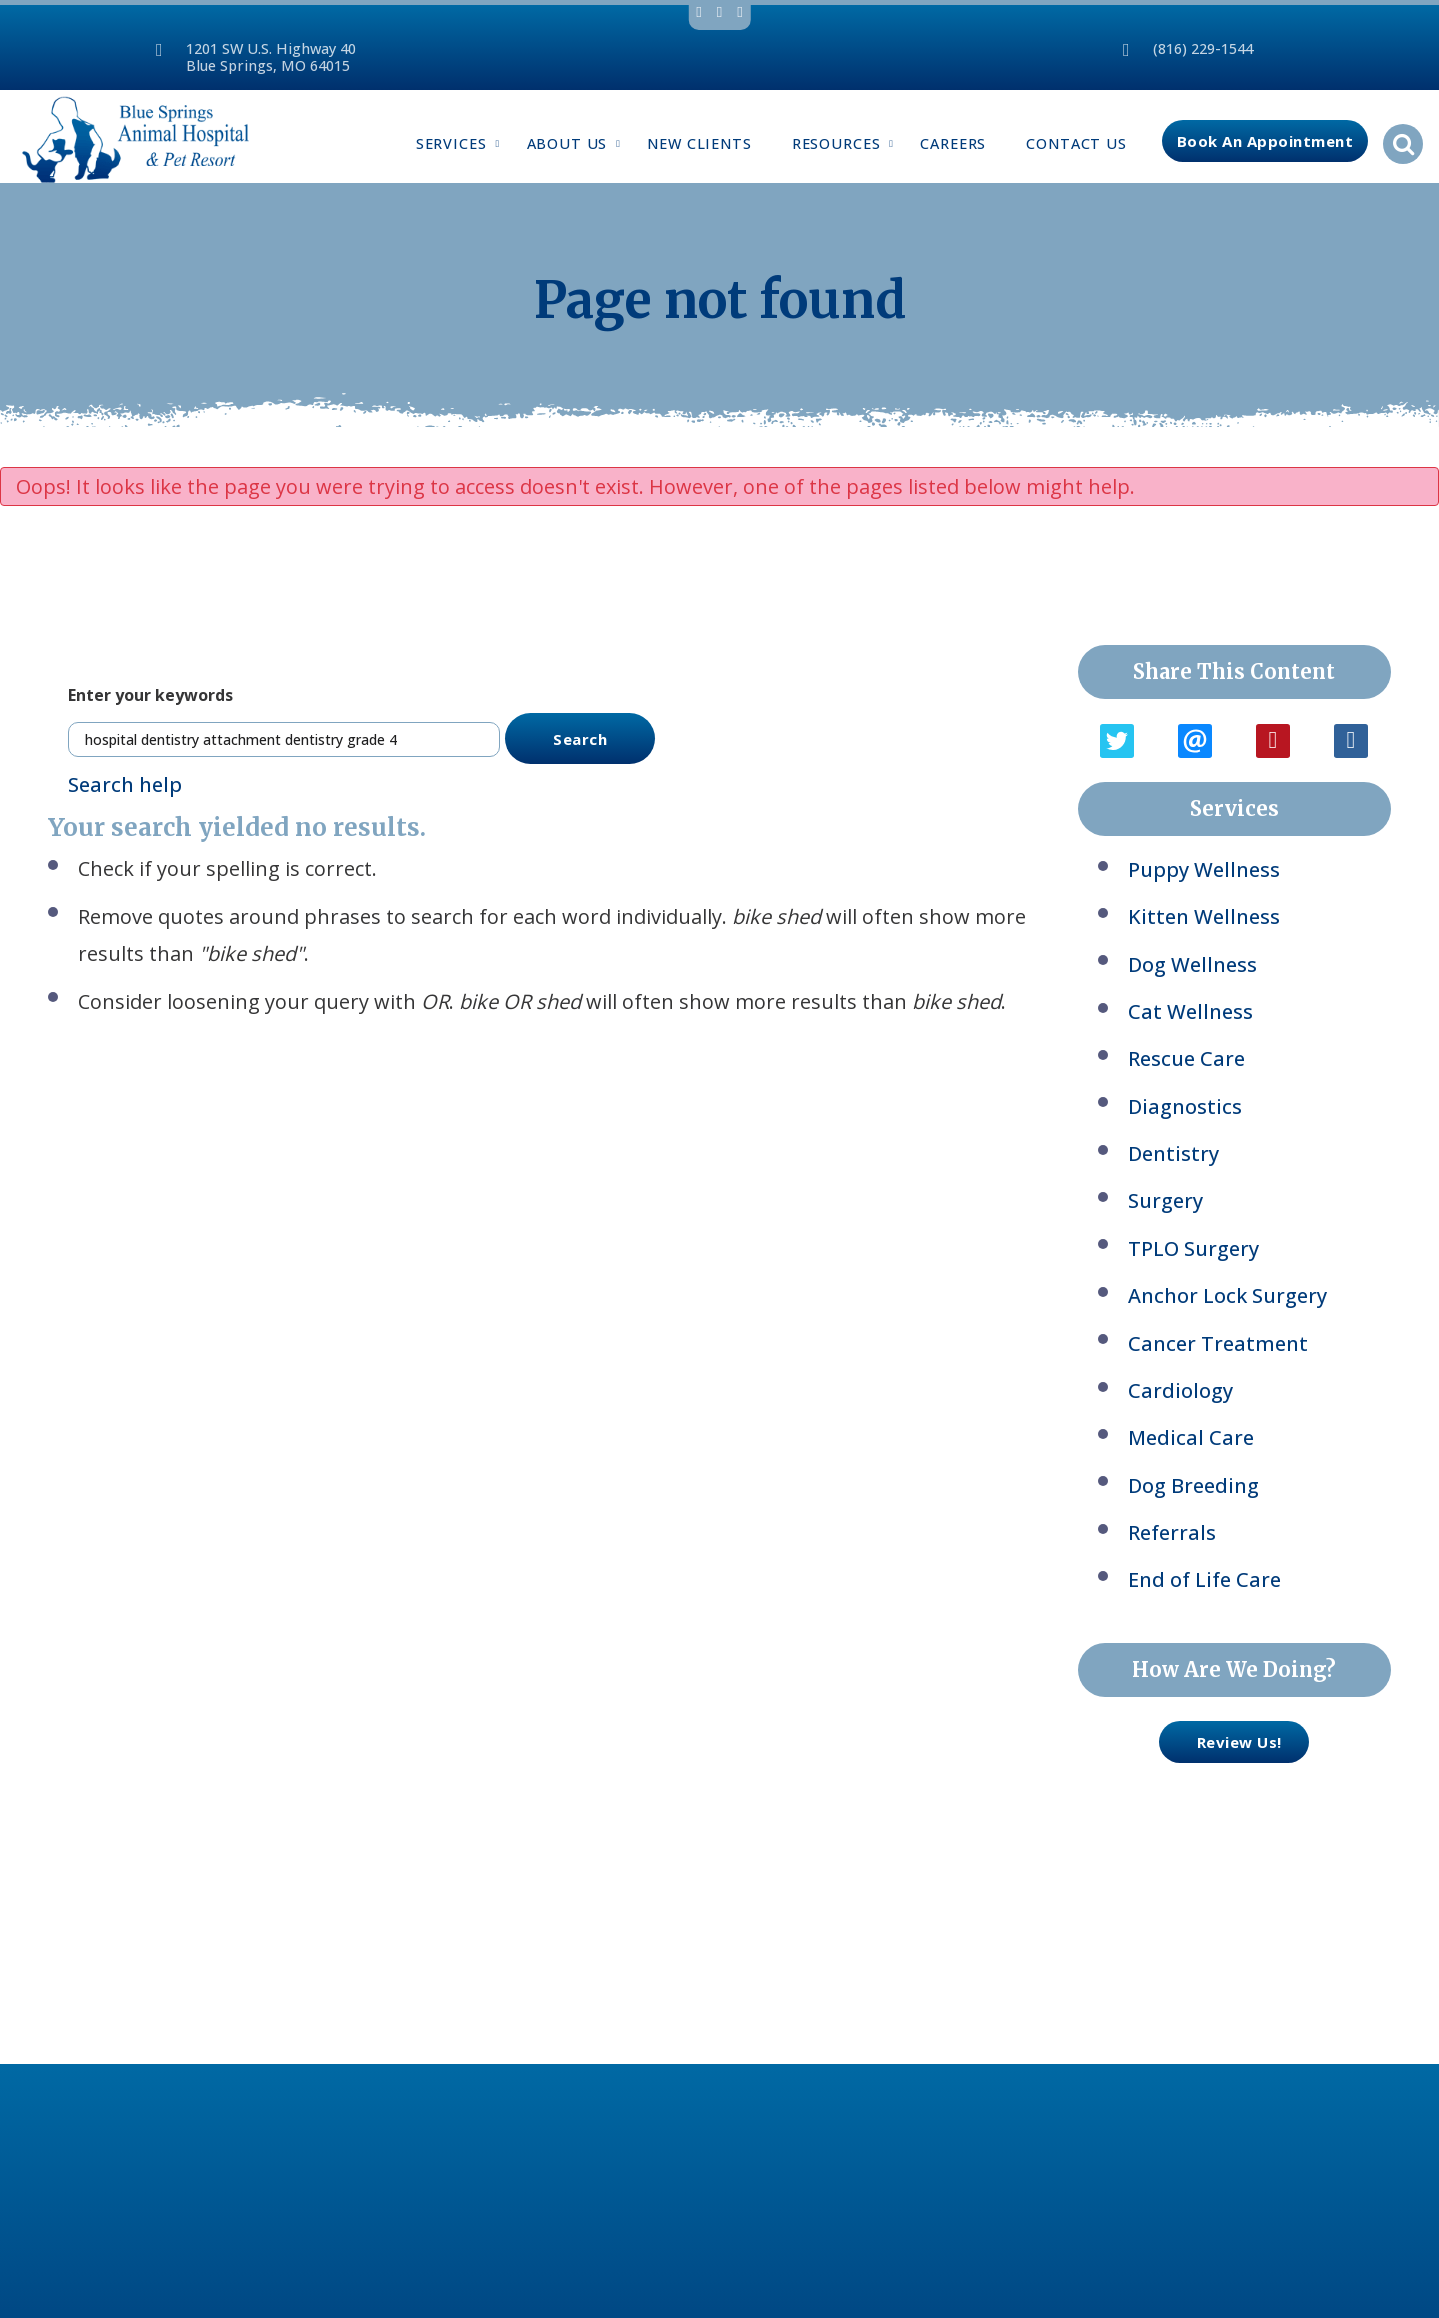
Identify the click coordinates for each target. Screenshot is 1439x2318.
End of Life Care (1204, 1579)
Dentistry (1173, 1153)
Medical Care (1191, 1437)
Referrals (1172, 1532)
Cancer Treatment (1218, 1343)
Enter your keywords (150, 695)
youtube (739, 12)
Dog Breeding (1193, 1485)
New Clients (699, 143)
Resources (846, 143)
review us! (1220, 1742)
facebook (698, 12)
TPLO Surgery (1193, 1248)
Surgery (1165, 1200)
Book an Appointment (1265, 141)
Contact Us (1076, 143)
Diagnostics (1185, 1106)
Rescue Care (1186, 1058)
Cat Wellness (1190, 1011)
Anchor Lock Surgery (1227, 1295)
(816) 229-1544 (1203, 48)
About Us (577, 143)
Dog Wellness (1192, 964)
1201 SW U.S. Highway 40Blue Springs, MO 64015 (271, 57)
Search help (125, 784)
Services (461, 143)
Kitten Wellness (1204, 916)
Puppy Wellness (1204, 869)
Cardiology (1180, 1390)
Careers (953, 143)
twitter (719, 12)
